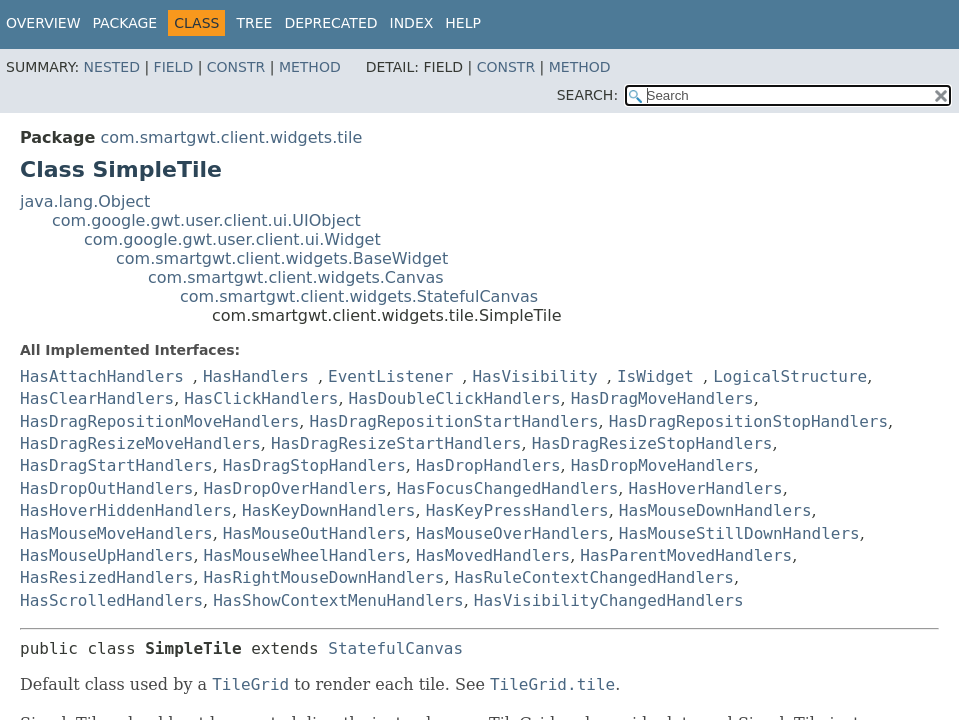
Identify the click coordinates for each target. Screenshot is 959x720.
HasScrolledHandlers (111, 600)
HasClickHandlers (261, 398)
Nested (112, 67)
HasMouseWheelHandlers (305, 555)
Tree (254, 23)
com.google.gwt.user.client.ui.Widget (232, 239)
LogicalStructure (790, 376)
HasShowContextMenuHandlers (338, 600)
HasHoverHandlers (706, 488)
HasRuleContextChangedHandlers (594, 577)
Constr (236, 67)
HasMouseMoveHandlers (116, 533)
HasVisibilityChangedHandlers (609, 600)
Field (174, 67)
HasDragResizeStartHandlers (396, 443)
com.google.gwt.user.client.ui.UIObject (206, 220)
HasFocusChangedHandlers (508, 488)
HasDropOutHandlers (106, 488)
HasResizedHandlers (106, 577)
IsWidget (655, 376)
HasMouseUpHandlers (106, 555)
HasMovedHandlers (493, 555)
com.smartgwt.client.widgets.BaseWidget (282, 258)
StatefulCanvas (395, 648)
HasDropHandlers (488, 465)
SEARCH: (587, 95)
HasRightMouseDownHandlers (324, 577)
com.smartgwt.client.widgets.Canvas (296, 277)
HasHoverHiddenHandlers (126, 510)
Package (125, 23)
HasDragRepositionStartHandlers (454, 421)
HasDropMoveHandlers (662, 465)
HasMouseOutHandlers (314, 533)
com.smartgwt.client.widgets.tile (231, 137)
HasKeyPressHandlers (517, 510)
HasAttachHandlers (102, 376)
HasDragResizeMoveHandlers (140, 443)
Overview (43, 23)
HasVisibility (534, 376)
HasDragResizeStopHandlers (652, 443)
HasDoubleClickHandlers (455, 398)
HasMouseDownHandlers (715, 510)
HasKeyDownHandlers (328, 510)
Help (463, 23)
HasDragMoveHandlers (662, 398)
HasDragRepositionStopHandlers (748, 421)
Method (310, 67)
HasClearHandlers (97, 398)
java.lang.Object (85, 201)
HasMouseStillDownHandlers (739, 533)
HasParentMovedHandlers (686, 555)
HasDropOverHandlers (295, 488)
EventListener (390, 376)
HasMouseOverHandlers (512, 533)
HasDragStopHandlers (314, 465)
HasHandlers (256, 376)
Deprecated (330, 23)
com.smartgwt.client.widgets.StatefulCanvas (359, 296)
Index (412, 23)
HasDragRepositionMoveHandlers (159, 421)
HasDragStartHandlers (116, 465)
